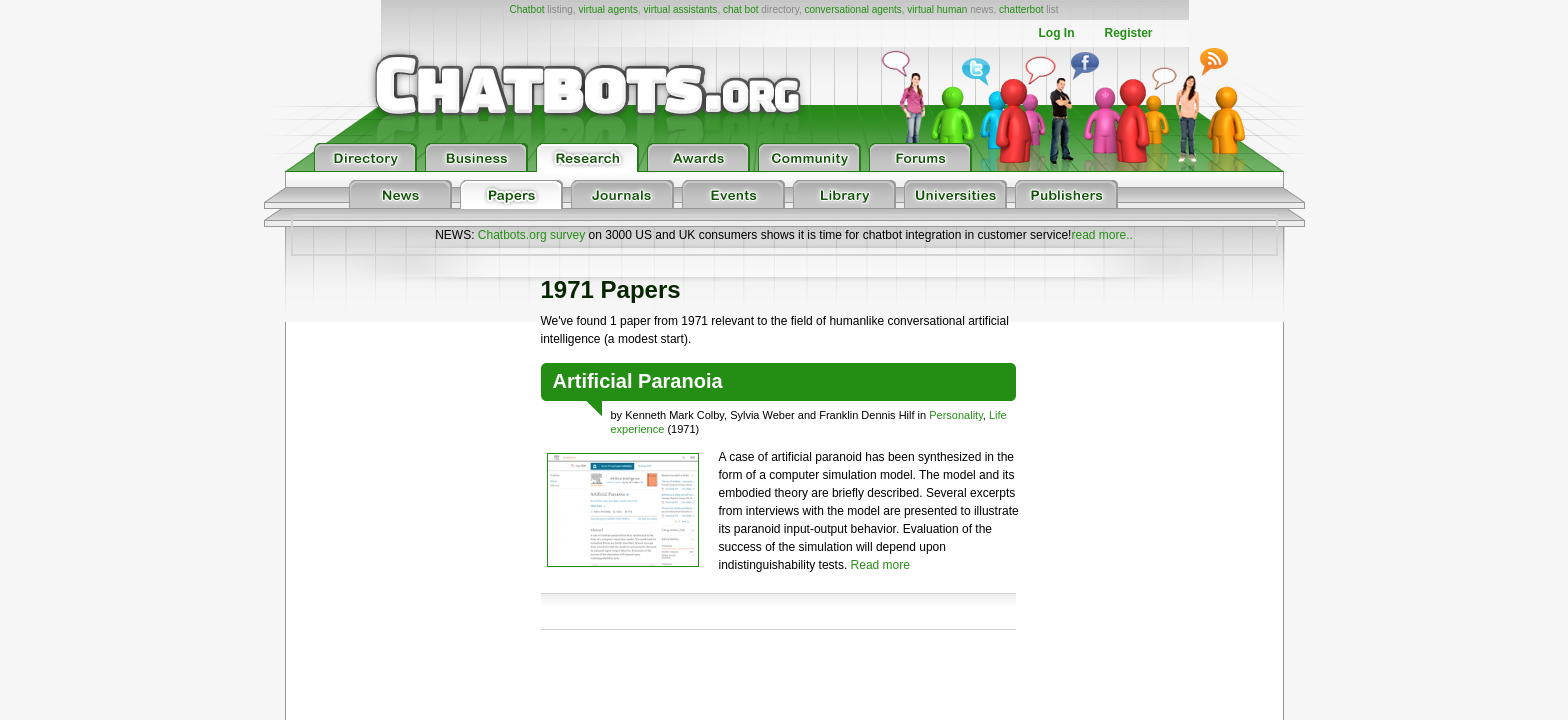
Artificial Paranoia (638, 381)
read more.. (1101, 235)
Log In (1056, 33)
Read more (880, 565)
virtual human (937, 9)
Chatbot (526, 9)
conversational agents (852, 9)
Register (1128, 33)
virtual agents (607, 9)
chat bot (741, 9)
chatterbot (1021, 9)
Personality (956, 415)
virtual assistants (680, 9)
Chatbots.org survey (531, 235)
